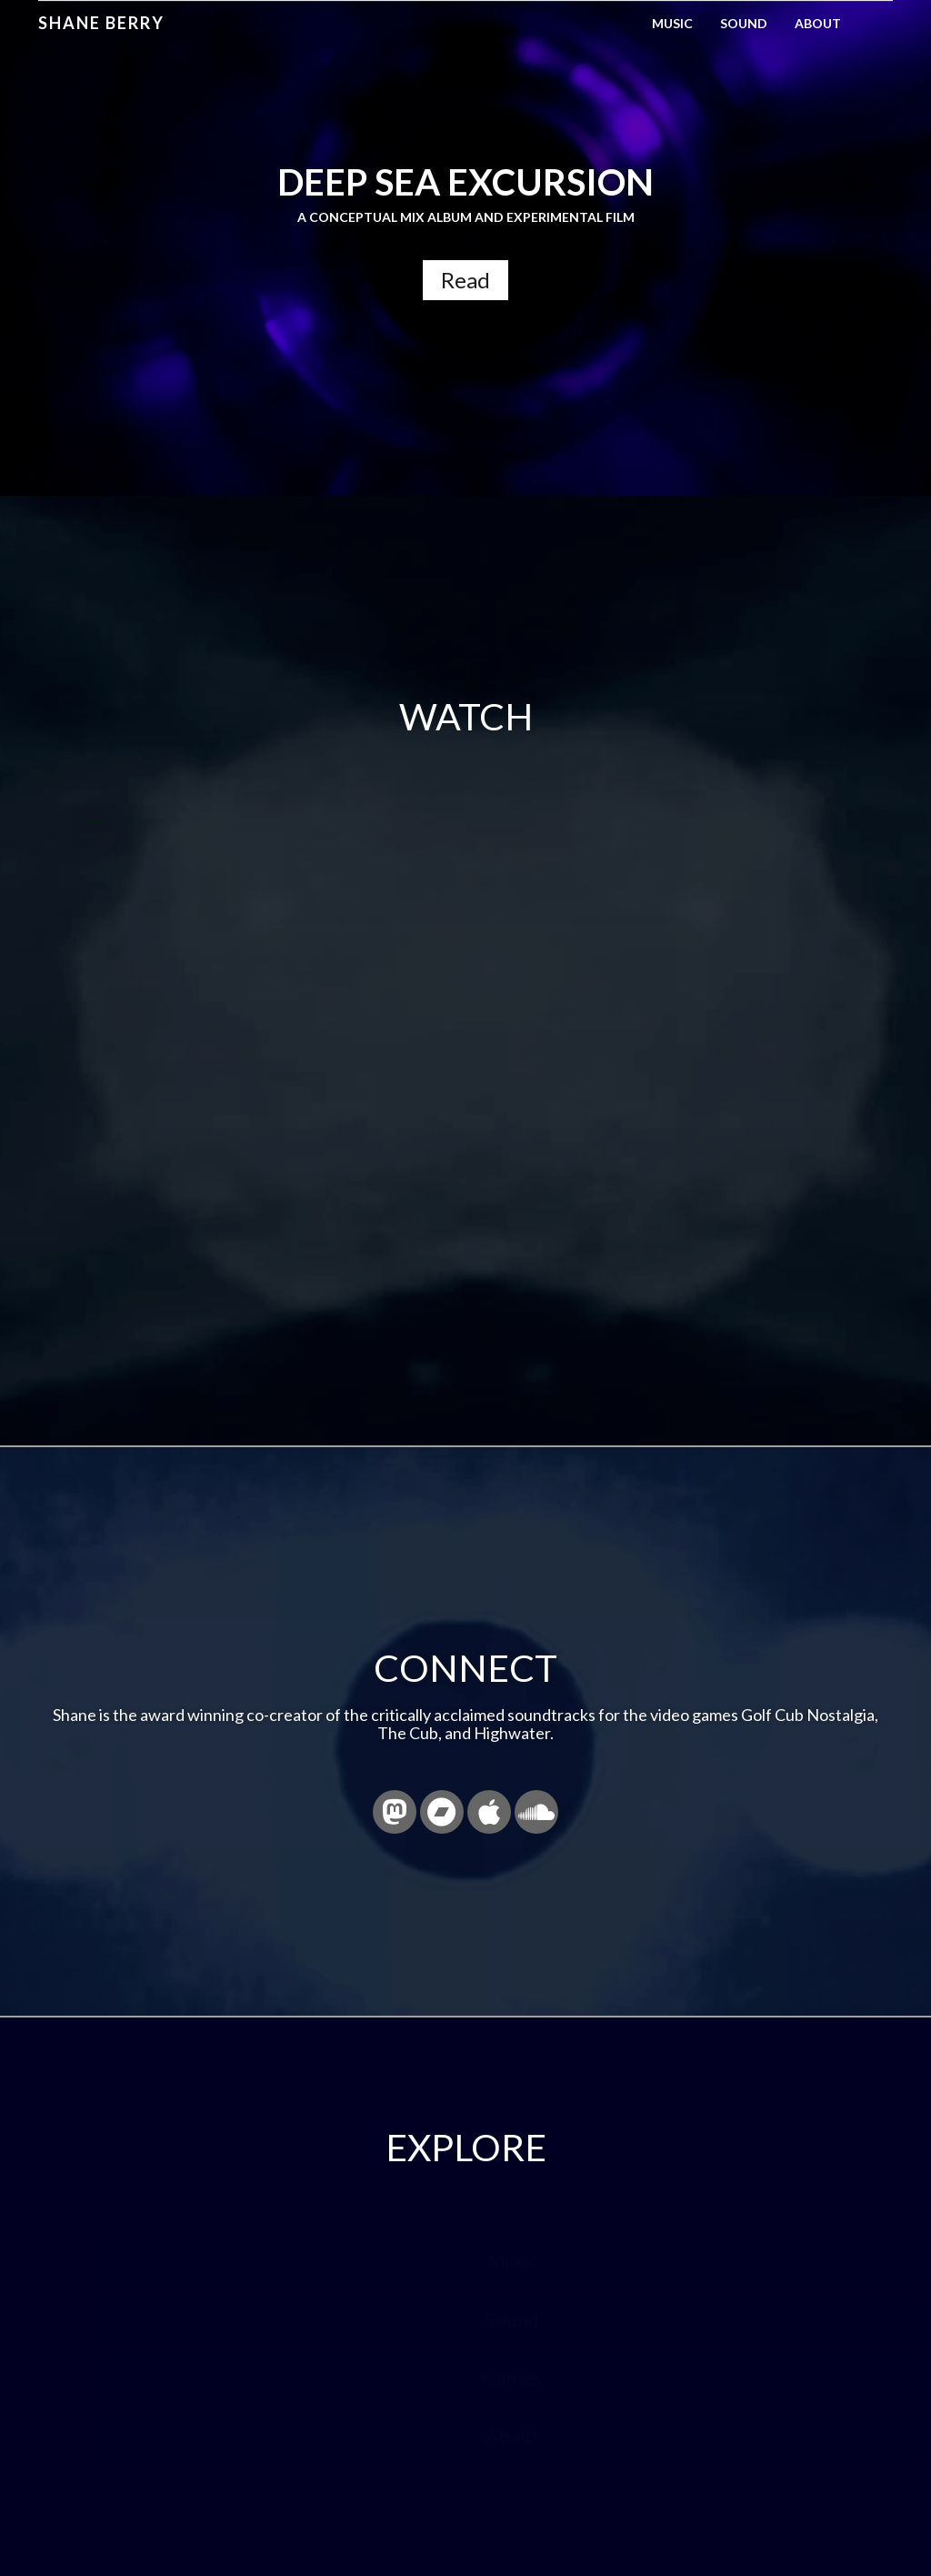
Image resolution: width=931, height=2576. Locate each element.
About (818, 23)
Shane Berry (101, 23)
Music (672, 23)
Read (465, 280)
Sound (743, 23)
